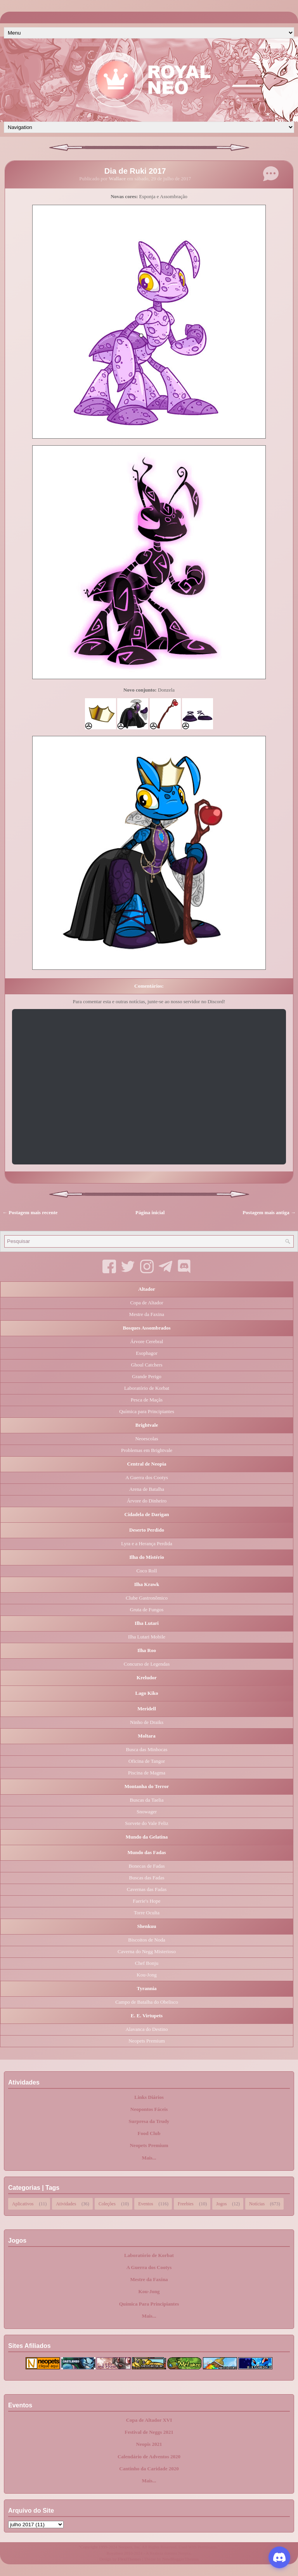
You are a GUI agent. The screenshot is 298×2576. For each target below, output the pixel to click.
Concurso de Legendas (147, 1664)
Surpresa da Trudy (149, 2121)
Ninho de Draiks (146, 1722)
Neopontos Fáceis (149, 2109)
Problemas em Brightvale (146, 1450)
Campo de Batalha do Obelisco (146, 2002)
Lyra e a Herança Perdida (146, 1543)
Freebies (186, 2203)
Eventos (145, 2203)
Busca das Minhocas (147, 1749)
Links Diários (149, 2097)
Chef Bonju (146, 1963)
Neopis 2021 (149, 2444)
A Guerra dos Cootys (146, 1477)
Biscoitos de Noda (146, 1940)
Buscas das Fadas (147, 1878)
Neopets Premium (146, 2041)
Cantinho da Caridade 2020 (149, 2468)
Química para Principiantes (146, 1411)
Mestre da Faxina (146, 1314)
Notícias (257, 2203)
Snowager (147, 1811)
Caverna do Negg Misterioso (147, 1951)
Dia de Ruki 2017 (135, 171)
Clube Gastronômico (147, 1598)
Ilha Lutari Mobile (146, 1637)
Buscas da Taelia (147, 1800)
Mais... (149, 2158)
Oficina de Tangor (146, 1761)
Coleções (107, 2203)
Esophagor (147, 1353)
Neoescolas (146, 1438)
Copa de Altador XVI (149, 2420)
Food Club (149, 2133)
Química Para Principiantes (149, 2304)
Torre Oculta (146, 1912)
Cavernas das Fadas (147, 1889)
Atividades (66, 2203)
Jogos (221, 2203)
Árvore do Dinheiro (147, 1501)
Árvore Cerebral (146, 1341)
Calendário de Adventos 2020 (149, 2456)
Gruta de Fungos (147, 1609)
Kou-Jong (146, 1975)
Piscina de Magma (146, 1773)
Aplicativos (22, 2203)
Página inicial (150, 1212)
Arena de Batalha (146, 1489)
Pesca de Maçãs (147, 1400)
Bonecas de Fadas (146, 1866)
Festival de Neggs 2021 (149, 2432)
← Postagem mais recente (29, 1212)
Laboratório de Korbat (146, 1388)
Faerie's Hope (146, 1901)
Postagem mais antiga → (269, 1212)
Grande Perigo (146, 1376)
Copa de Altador (146, 1302)
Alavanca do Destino (146, 2029)
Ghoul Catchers (146, 1365)
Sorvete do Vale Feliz (146, 1823)
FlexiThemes (129, 2559)
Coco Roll (146, 1571)
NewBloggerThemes (180, 2559)
